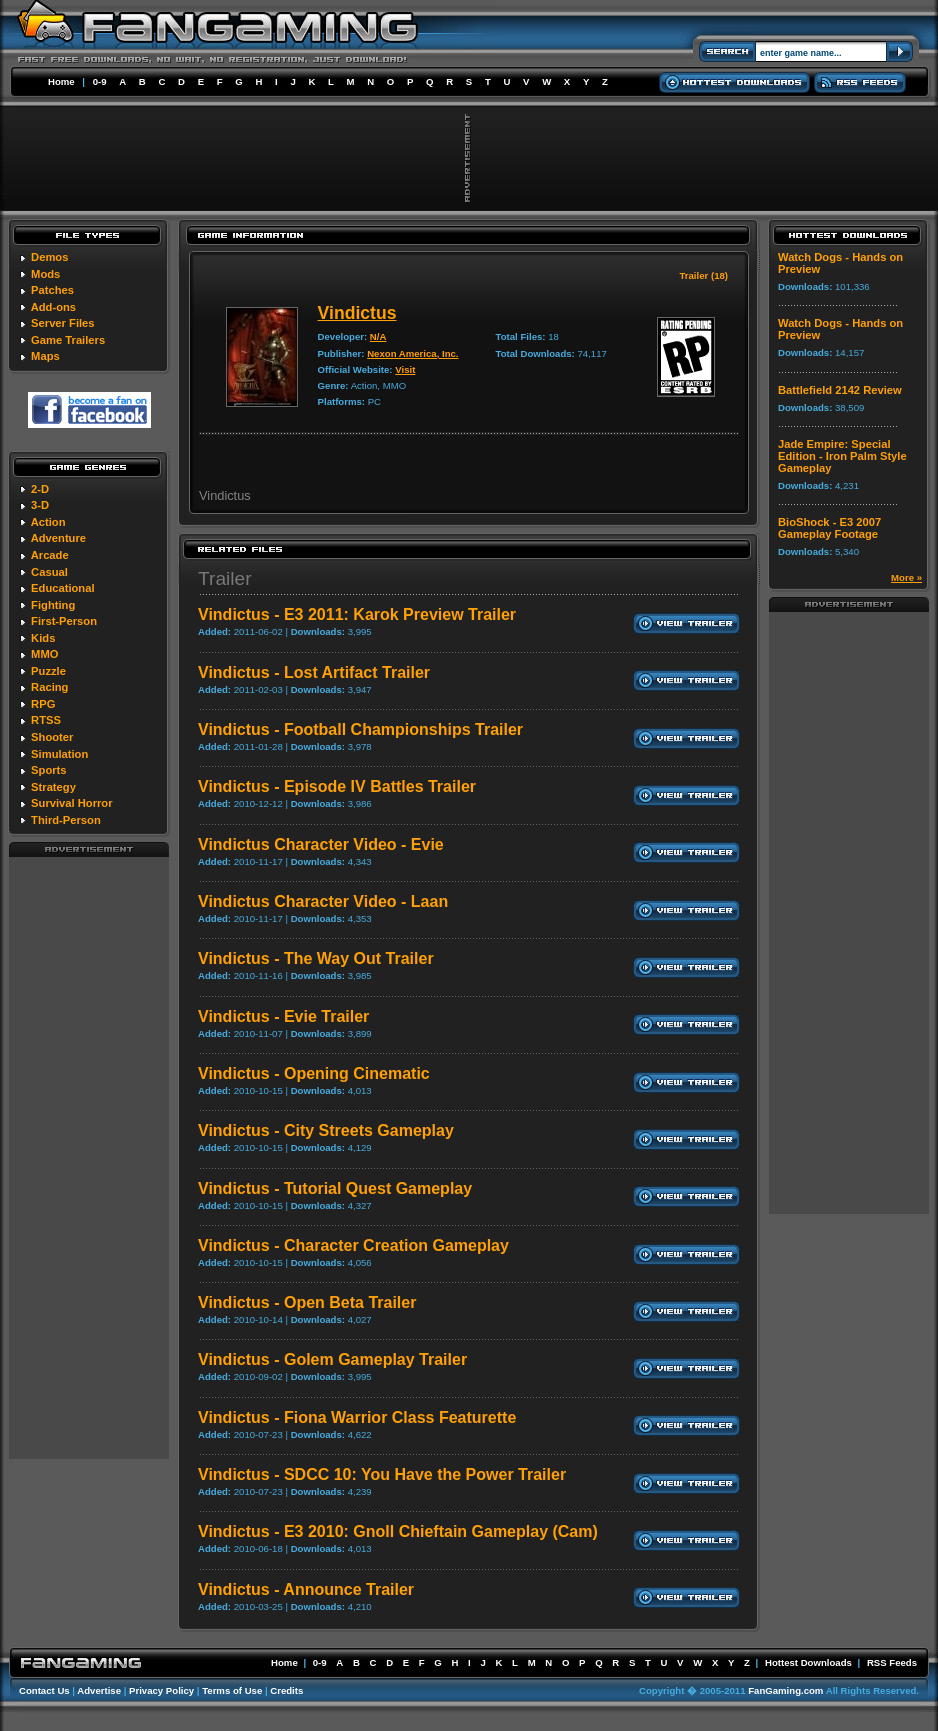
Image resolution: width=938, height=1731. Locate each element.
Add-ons (53, 307)
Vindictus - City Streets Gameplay (326, 1130)
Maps (45, 356)
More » (906, 577)
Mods (45, 274)
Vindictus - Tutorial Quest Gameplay (335, 1188)
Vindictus (357, 313)
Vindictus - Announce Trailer (306, 1589)
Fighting (53, 605)
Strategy (53, 787)
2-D (40, 489)
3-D (40, 505)
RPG (43, 704)
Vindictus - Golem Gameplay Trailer (332, 1359)
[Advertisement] (89, 1157)
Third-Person (66, 820)
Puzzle (48, 671)
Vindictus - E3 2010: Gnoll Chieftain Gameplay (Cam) (398, 1531)
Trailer (225, 578)
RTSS (46, 720)
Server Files (62, 323)
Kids (43, 638)
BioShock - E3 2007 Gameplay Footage (829, 528)
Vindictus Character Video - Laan (323, 901)
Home (61, 81)
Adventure (58, 538)
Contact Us (44, 1690)
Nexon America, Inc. (412, 353)
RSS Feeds (892, 1662)
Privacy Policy (161, 1690)
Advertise (99, 1690)
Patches (52, 290)
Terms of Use (232, 1690)
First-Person (64, 621)
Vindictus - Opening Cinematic (314, 1073)
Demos (49, 257)
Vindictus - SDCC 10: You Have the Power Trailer (382, 1474)
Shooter (52, 737)
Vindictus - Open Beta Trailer (307, 1302)
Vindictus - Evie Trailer (283, 1016)
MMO (44, 654)
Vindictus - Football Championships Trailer (360, 729)
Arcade (50, 555)
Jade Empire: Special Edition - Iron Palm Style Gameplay (842, 456)
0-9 (100, 81)
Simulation (59, 754)
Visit (405, 369)
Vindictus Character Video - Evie (321, 844)
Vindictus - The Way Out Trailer (316, 958)
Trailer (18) (703, 275)
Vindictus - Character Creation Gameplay (353, 1245)
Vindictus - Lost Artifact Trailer (314, 672)
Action (48, 522)
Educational (62, 588)
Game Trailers (68, 340)
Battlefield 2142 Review (840, 390)
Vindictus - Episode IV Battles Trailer (337, 786)
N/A (378, 336)
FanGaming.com (785, 1690)
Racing (49, 687)
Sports (48, 770)
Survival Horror (71, 803)
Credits (286, 1690)
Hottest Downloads (808, 1662)
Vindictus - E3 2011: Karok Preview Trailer (357, 614)
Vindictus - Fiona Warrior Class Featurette (357, 1417)
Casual (49, 572)
